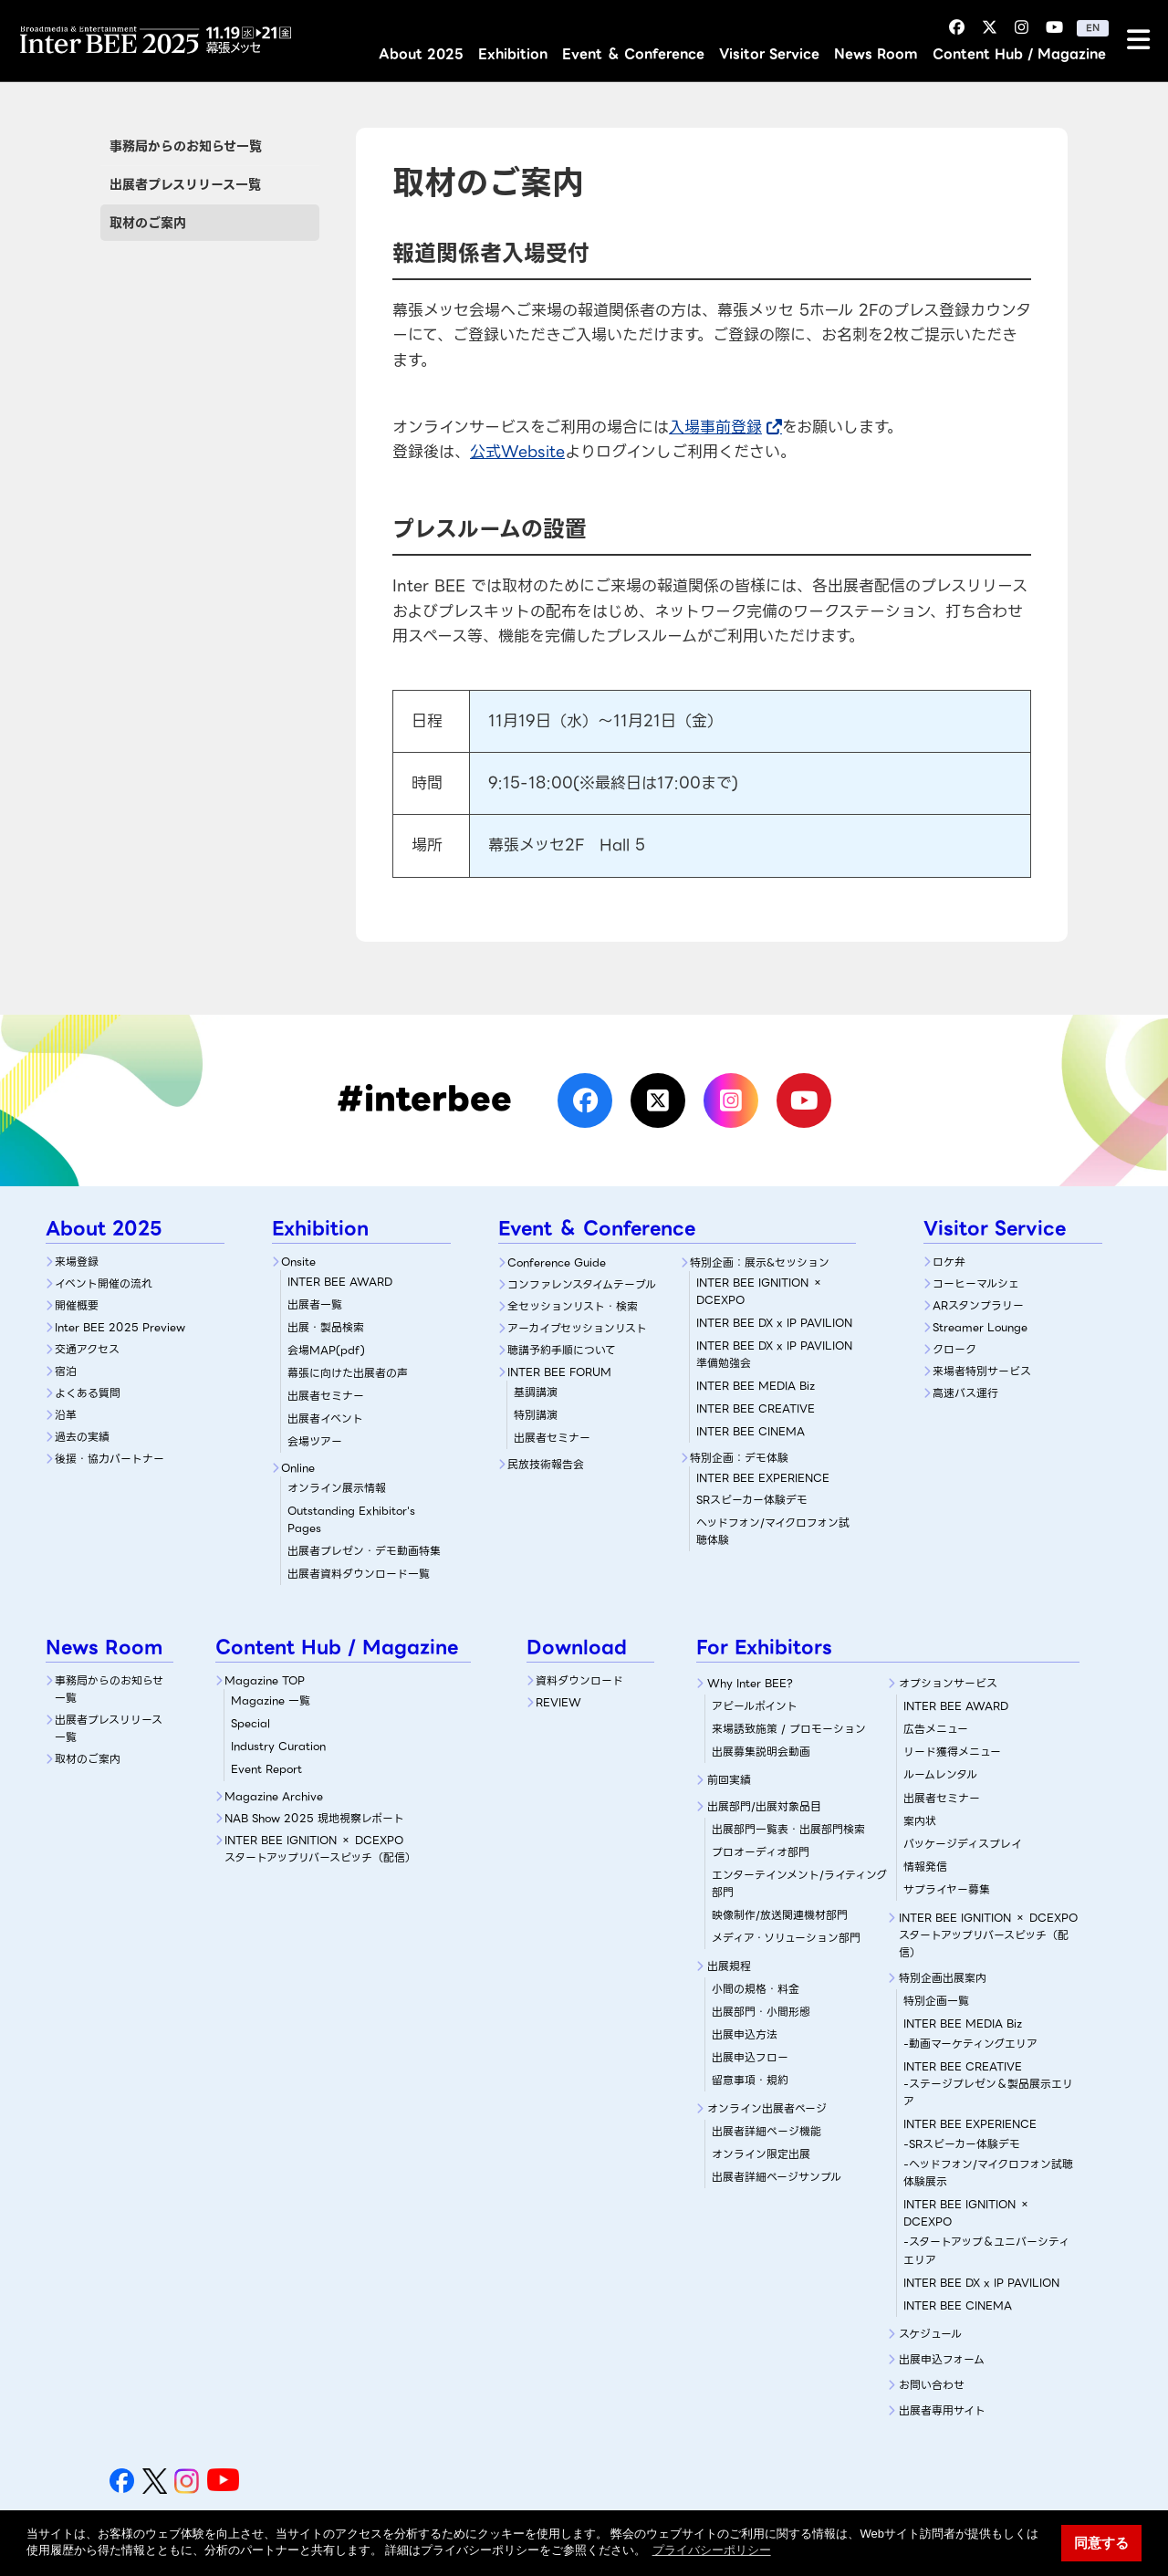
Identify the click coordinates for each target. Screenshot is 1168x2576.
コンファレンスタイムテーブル (581, 1284)
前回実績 (729, 1780)
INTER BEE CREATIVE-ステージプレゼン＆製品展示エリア (988, 2084)
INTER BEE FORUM (559, 1372)
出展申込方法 (744, 2034)
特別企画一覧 (936, 2000)
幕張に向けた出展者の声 (347, 1373)
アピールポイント (755, 1706)
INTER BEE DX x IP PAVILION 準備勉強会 (774, 1354)
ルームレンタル (940, 1774)
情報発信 (925, 1866)
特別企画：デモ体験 (739, 1457)
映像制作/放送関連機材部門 (780, 1915)
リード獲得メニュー (952, 1751)
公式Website (517, 451)
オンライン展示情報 (336, 1488)
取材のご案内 (148, 223)
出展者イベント (325, 1418)
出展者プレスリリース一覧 (185, 184)
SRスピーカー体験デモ (776, 1488)
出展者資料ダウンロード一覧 (358, 1573)
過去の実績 (82, 1436)
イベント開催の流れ (103, 1283)
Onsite (298, 1261)
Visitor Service (769, 54)
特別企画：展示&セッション (759, 1262)
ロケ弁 (949, 1261)
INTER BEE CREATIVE (755, 1408)
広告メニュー (935, 1728)
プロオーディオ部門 (760, 1852)
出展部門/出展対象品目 (764, 1806)
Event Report (266, 1769)
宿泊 (66, 1371)
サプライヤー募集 (946, 1889)
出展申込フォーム (942, 2359)
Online (298, 1467)
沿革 (66, 1415)
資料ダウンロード (579, 1680)
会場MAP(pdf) (326, 1350)
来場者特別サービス (982, 1371)
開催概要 (77, 1305)
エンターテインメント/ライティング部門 (799, 1883)
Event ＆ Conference (633, 54)
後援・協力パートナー (109, 1458)
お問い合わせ (932, 2384)
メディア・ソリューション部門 (786, 1937)
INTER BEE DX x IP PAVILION (774, 1322)
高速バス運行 (965, 1393)
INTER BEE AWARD (339, 1281)
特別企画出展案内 (942, 1978)
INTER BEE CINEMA (750, 1431)
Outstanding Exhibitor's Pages (351, 1519)
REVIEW (558, 1702)
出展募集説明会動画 (761, 1751)
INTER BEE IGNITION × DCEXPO (759, 1291)
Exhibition (513, 54)
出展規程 (729, 1966)
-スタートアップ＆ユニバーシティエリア (986, 2250)
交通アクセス (87, 1349)
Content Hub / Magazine (1019, 54)
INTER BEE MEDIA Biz (755, 1385)
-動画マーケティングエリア (970, 2043)
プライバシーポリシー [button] (711, 2550)
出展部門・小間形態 (761, 2011)
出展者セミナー (325, 1395)
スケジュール (930, 2333)
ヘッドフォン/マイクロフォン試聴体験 (773, 1531)
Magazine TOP (264, 1680)
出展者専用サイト (942, 2410)
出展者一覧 (314, 1304)
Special (250, 1723)
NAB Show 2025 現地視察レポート (314, 1818)
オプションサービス (948, 1683)
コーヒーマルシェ (976, 1283)
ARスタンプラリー (978, 1305)
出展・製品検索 (325, 1327)
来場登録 (77, 1261)
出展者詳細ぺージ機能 (766, 2131)
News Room (876, 54)
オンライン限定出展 (761, 2154)
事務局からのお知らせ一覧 (186, 146)
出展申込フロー (750, 2057)
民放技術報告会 (545, 1464)
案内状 (919, 1821)
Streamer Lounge (980, 1327)
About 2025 (421, 54)
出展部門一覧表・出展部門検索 (788, 1829)
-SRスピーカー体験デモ (961, 2144)
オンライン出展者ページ (767, 2108)
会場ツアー (314, 1441)
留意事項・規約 (750, 2080)
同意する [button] (1101, 2542)
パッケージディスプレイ (962, 1843)
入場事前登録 (715, 427)
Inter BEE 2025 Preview (120, 1327)
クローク (954, 1349)
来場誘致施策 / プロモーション (789, 1728)
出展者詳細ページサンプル (776, 2176)
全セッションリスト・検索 (572, 1306)
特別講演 (536, 1415)
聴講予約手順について (561, 1350)
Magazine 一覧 (270, 1700)
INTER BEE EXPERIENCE (970, 2124)
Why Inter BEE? (750, 1683)
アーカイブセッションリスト (577, 1328)
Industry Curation (278, 1746)
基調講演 (536, 1392)
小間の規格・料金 (755, 1988)
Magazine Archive (273, 1796)
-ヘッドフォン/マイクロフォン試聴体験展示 (988, 2172)
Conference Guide (556, 1262)
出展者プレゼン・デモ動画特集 (364, 1550)
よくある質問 (87, 1393)
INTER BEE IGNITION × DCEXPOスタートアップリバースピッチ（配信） (320, 1848)
